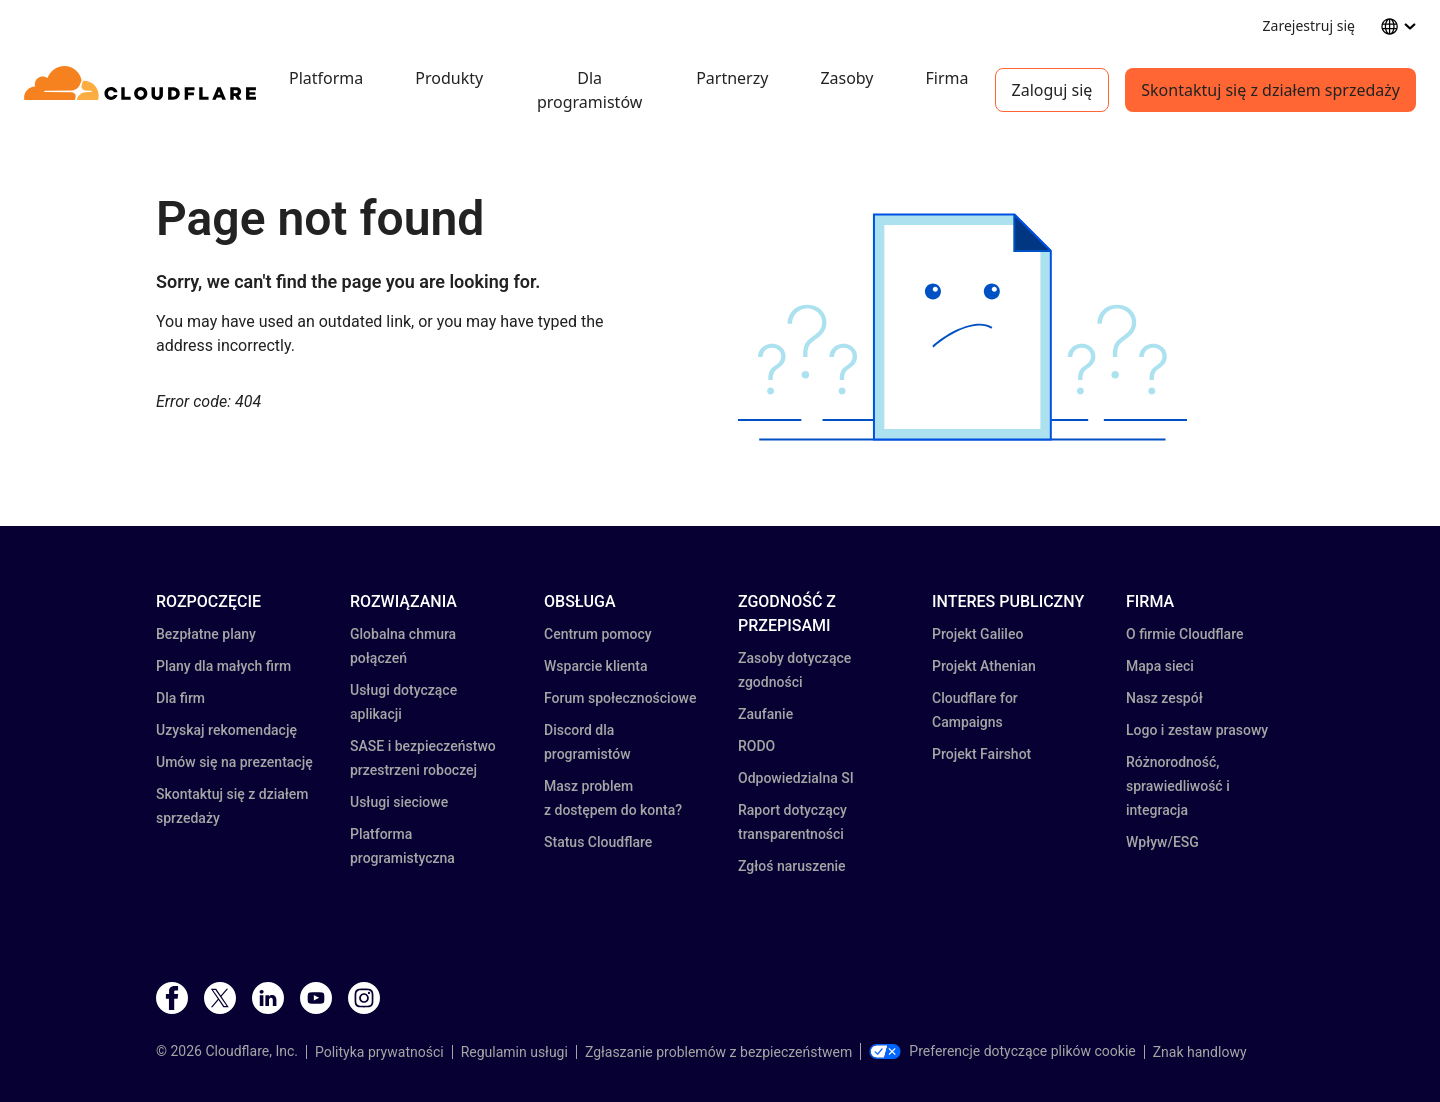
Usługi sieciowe (399, 802)
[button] (962, 327)
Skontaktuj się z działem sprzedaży (1270, 90)
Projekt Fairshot (981, 754)
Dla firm (180, 698)
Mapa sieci (1160, 666)
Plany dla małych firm (223, 666)
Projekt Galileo (977, 634)
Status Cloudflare (598, 842)
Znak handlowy (1200, 1052)
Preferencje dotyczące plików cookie (1002, 1051)
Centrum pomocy (598, 634)
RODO (756, 746)
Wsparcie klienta (596, 666)
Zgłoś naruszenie (792, 866)
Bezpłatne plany (206, 634)
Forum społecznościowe (620, 698)
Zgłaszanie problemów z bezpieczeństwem (718, 1052)
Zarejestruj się (1309, 25)
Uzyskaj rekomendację (226, 730)
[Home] (143, 90)
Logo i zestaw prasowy (1197, 730)
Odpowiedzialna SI (796, 778)
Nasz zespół (1164, 698)
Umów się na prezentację (234, 762)
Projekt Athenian (984, 666)
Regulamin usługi (514, 1052)
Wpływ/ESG (1162, 842)
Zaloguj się (1052, 90)
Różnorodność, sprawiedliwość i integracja (1178, 786)
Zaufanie (765, 714)
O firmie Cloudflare (1184, 634)
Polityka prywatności (379, 1052)
